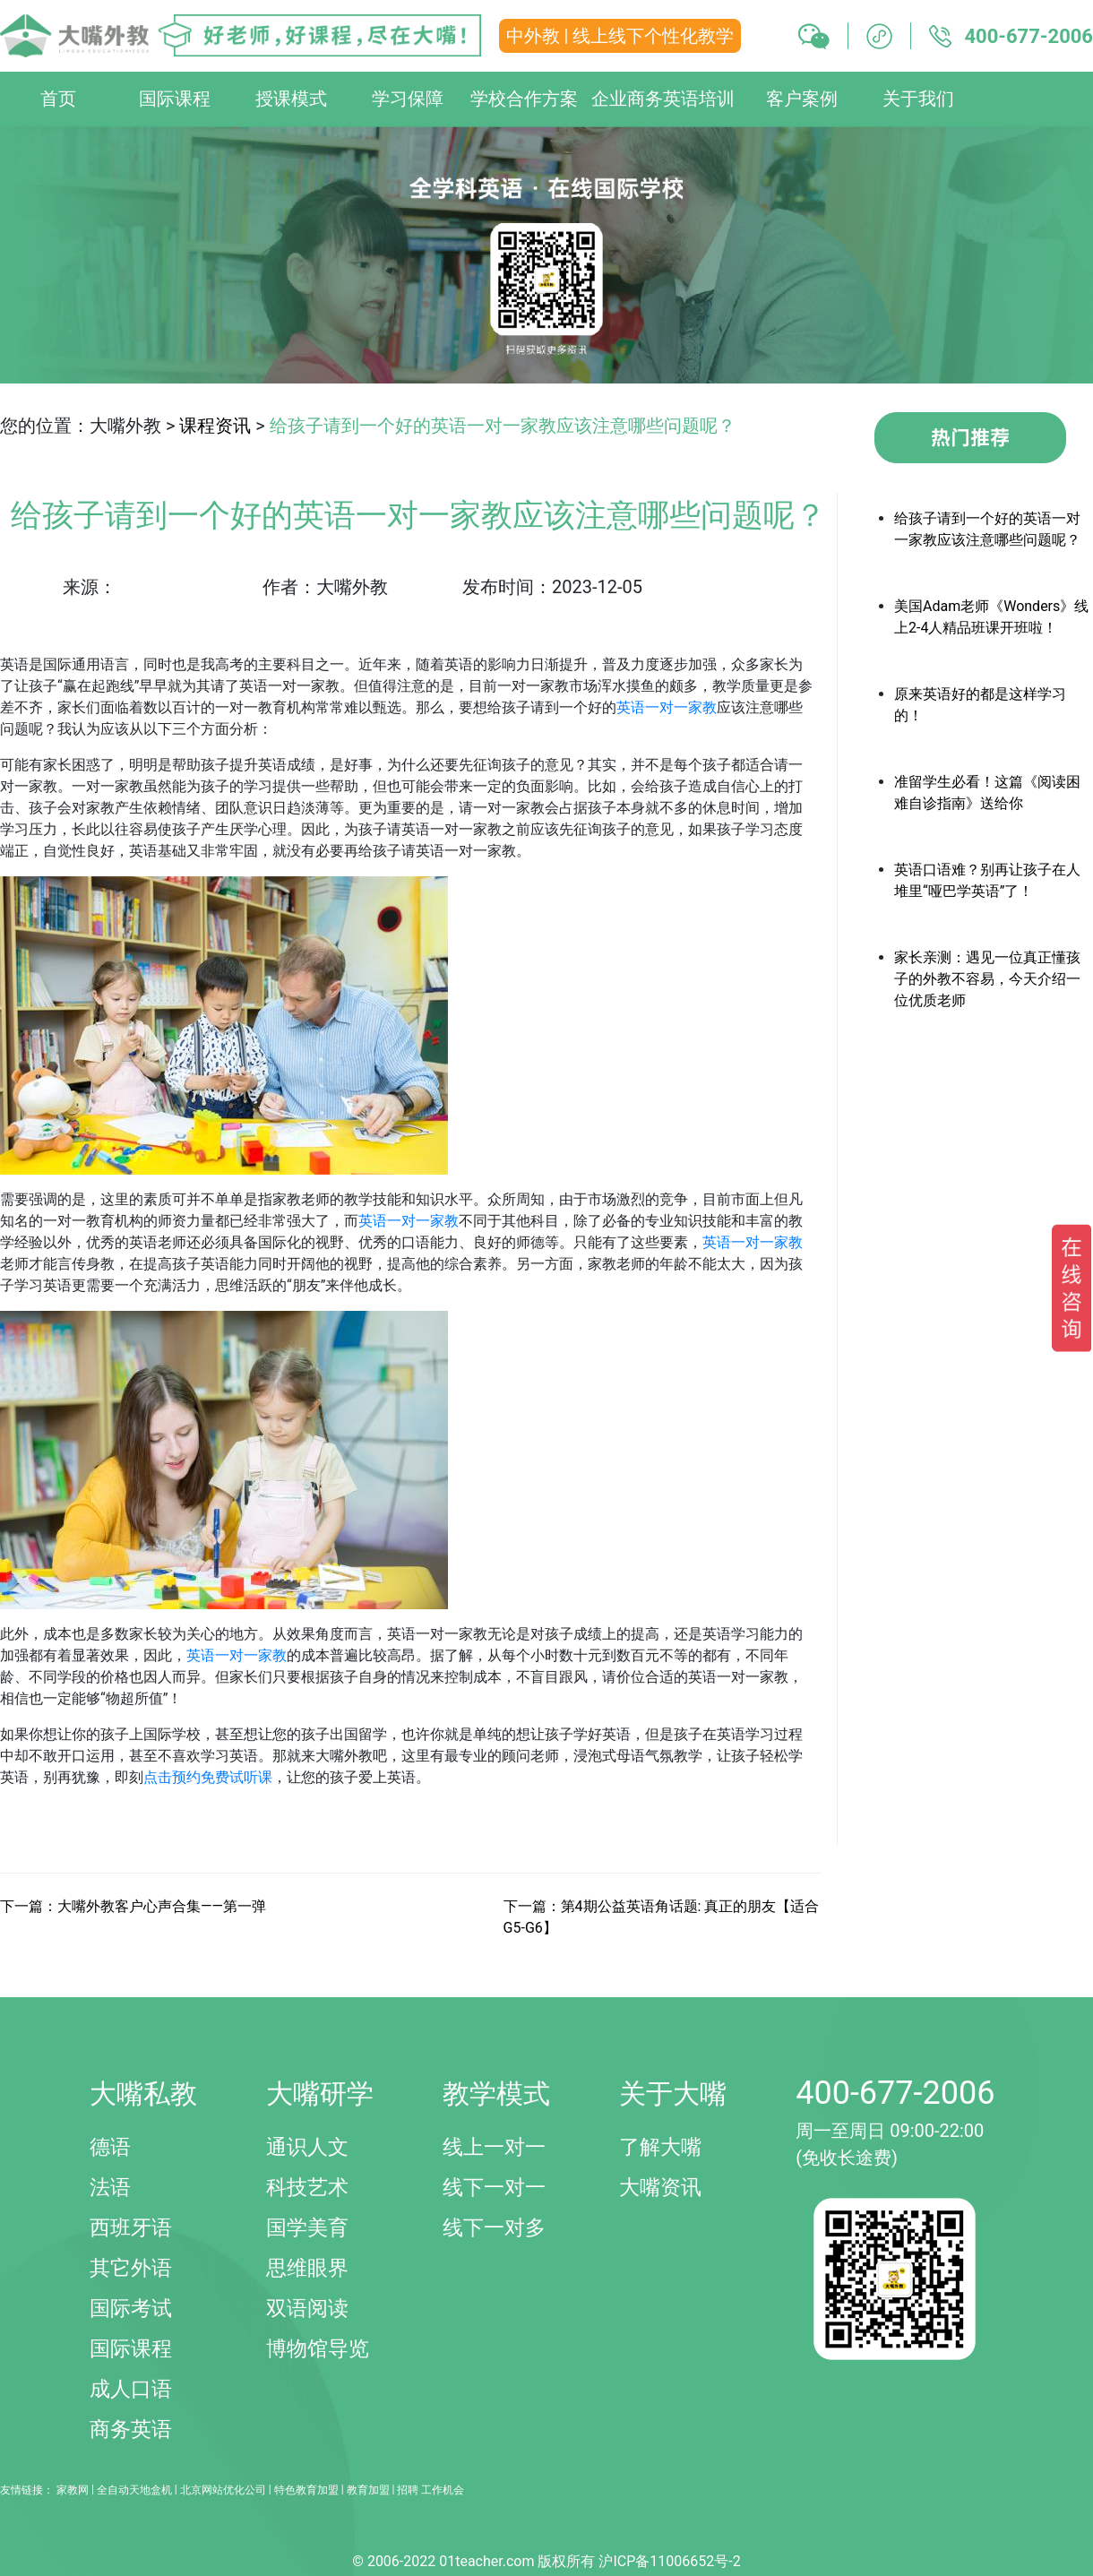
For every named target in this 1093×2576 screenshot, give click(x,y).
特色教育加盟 (306, 2490)
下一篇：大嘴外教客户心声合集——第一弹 (133, 1906)
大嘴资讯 (660, 2187)
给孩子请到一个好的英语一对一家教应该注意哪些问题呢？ (987, 529)
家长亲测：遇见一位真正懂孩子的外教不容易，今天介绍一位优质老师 (987, 979)
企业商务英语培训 (663, 98)
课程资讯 (215, 425)
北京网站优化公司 (223, 2490)
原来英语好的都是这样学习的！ (980, 704)
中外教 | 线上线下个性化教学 (620, 36)
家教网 (72, 2490)
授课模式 (291, 98)
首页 (58, 98)
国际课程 (175, 98)
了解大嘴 (660, 2147)
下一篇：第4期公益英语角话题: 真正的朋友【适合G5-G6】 (661, 1917)
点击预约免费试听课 (207, 1777)
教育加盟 (368, 2490)
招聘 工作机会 (430, 2490)
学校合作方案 (524, 98)
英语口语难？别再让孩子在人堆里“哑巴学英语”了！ (987, 880)
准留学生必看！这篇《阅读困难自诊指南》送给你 (987, 792)
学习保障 (407, 98)
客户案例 (802, 98)
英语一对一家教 (666, 707)
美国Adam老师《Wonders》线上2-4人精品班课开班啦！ (991, 617)
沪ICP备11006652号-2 (669, 2561)
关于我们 (918, 98)
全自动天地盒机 (134, 2490)
